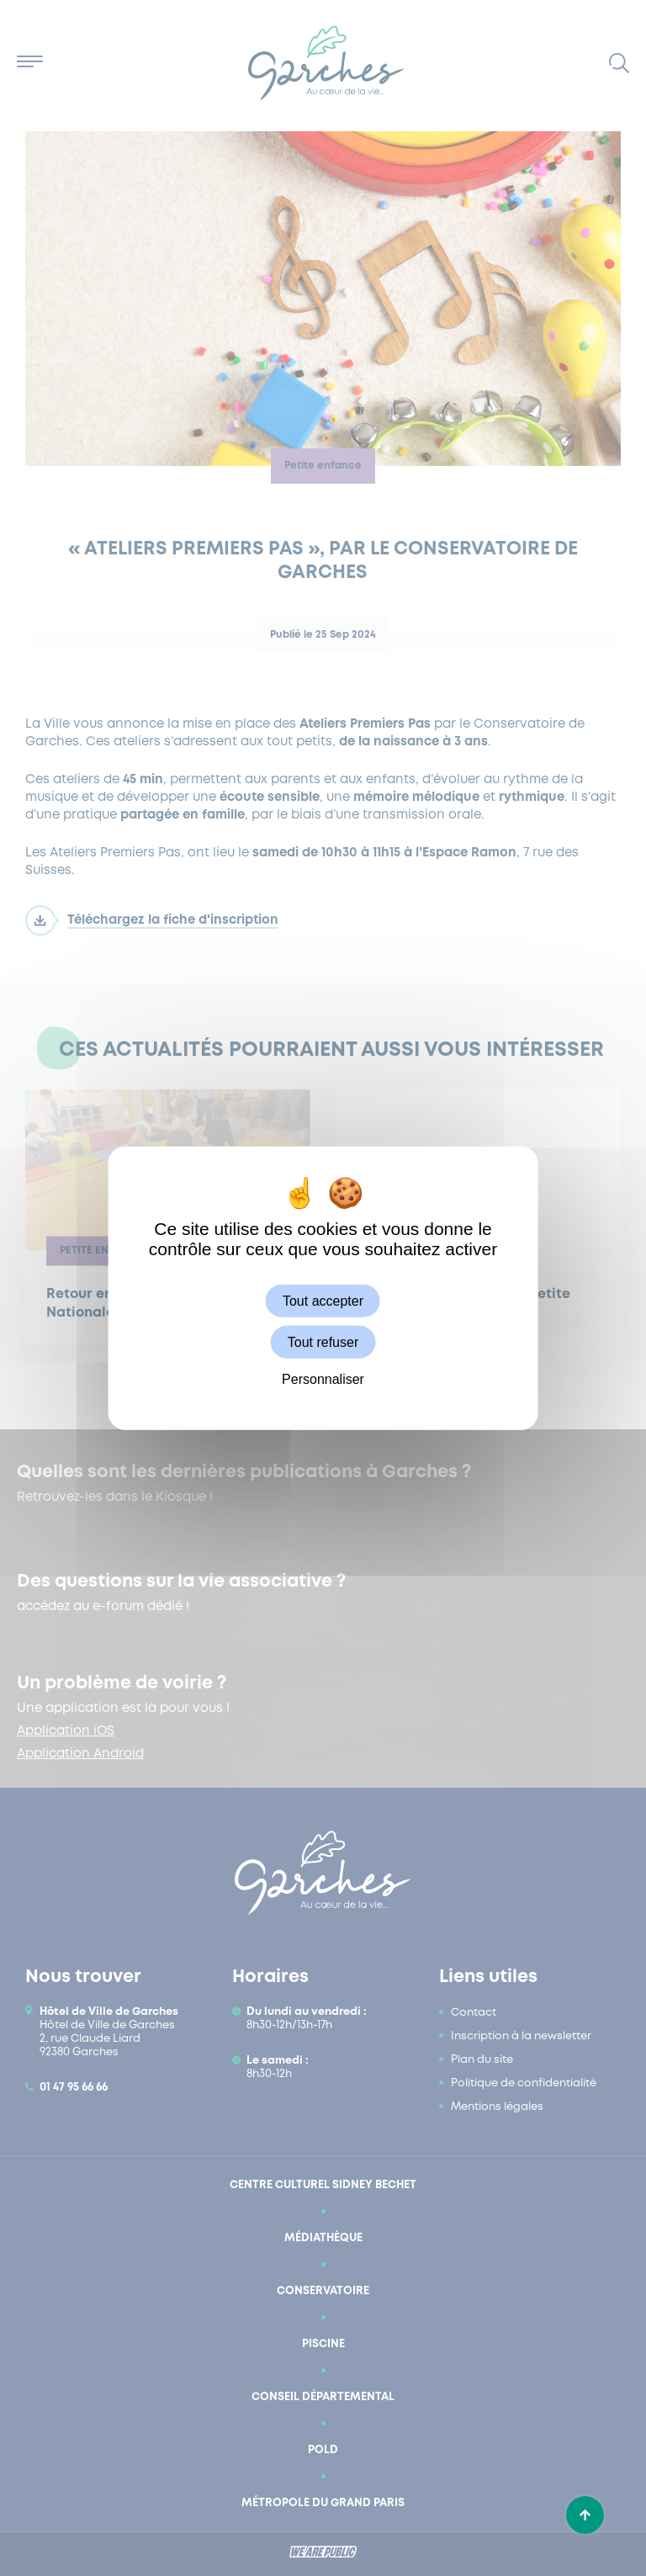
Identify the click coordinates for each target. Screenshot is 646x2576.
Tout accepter (323, 1301)
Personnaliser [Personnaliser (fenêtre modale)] (323, 1379)
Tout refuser (323, 1342)
